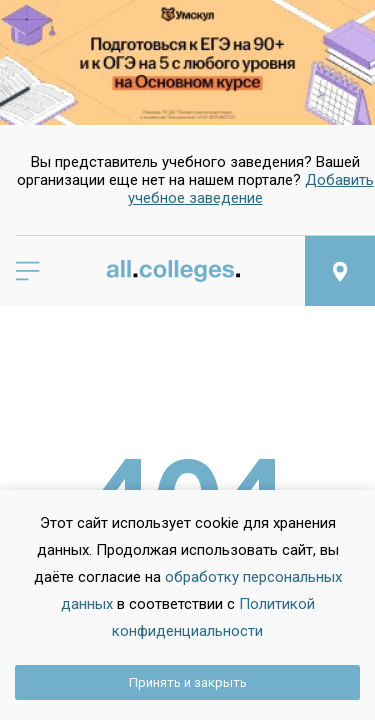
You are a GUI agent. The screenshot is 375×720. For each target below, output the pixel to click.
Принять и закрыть (188, 682)
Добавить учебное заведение (251, 189)
